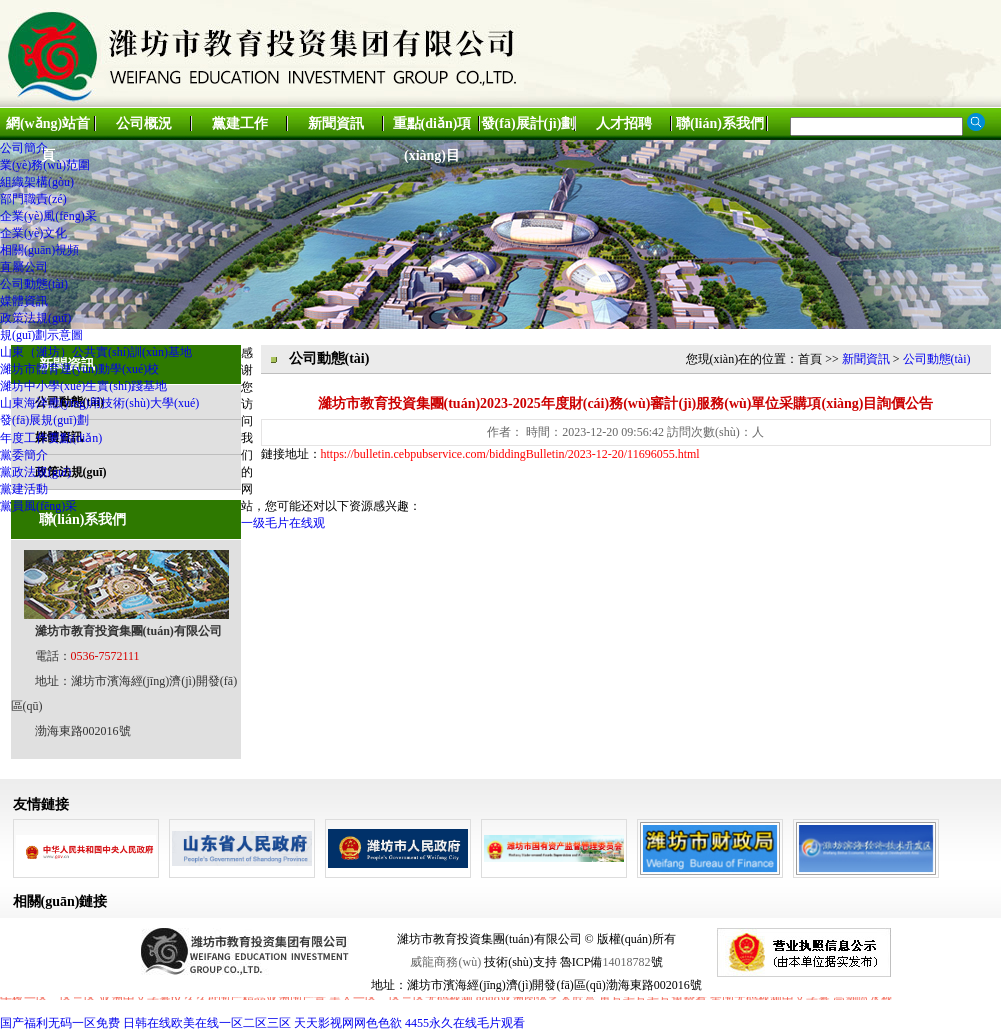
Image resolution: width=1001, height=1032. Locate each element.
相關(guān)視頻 (39, 250)
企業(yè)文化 (33, 233)
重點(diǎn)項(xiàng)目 (432, 128)
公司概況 (144, 123)
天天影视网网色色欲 (348, 1023)
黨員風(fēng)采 (38, 506)
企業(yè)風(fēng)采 (48, 216)
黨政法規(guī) (35, 472)
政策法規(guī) (35, 318)
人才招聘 (624, 123)
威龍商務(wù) (445, 962)
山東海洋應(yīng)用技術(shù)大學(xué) (99, 403)
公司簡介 (24, 148)
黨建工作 (240, 123)
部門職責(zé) (33, 199)
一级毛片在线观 (283, 523)
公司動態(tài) (34, 284)
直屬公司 (24, 267)
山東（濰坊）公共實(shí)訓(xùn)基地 (96, 352)
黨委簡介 (24, 455)
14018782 (627, 962)
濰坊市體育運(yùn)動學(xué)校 (79, 369)
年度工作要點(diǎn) (51, 438)
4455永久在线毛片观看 (465, 1023)
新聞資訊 (336, 123)
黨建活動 (24, 489)
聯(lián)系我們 (720, 123)
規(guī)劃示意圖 (41, 335)
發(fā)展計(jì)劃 (528, 123)
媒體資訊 (24, 301)
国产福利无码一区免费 (60, 1023)
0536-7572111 (105, 656)
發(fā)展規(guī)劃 (44, 420)
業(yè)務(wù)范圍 (45, 165)
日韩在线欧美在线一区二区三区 (207, 1023)
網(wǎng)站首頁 (48, 128)
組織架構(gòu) (37, 182)
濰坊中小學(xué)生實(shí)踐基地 (83, 386)
